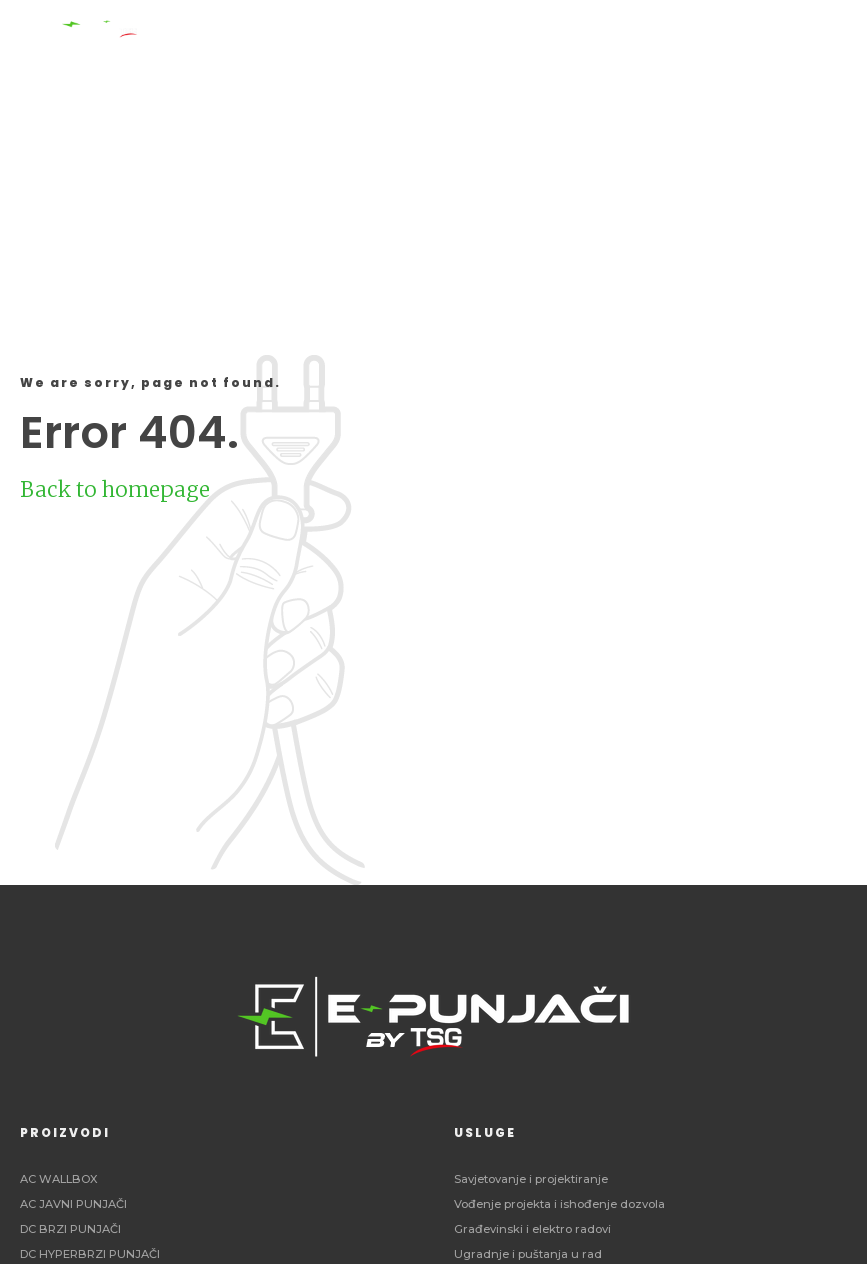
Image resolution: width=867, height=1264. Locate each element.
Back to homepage (115, 489)
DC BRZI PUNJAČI (70, 1229)
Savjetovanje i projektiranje (531, 1179)
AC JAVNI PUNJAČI (73, 1204)
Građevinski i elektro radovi (532, 1229)
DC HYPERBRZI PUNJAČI (90, 1254)
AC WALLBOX (59, 1179)
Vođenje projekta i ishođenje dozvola (559, 1204)
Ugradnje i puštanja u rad (528, 1254)
